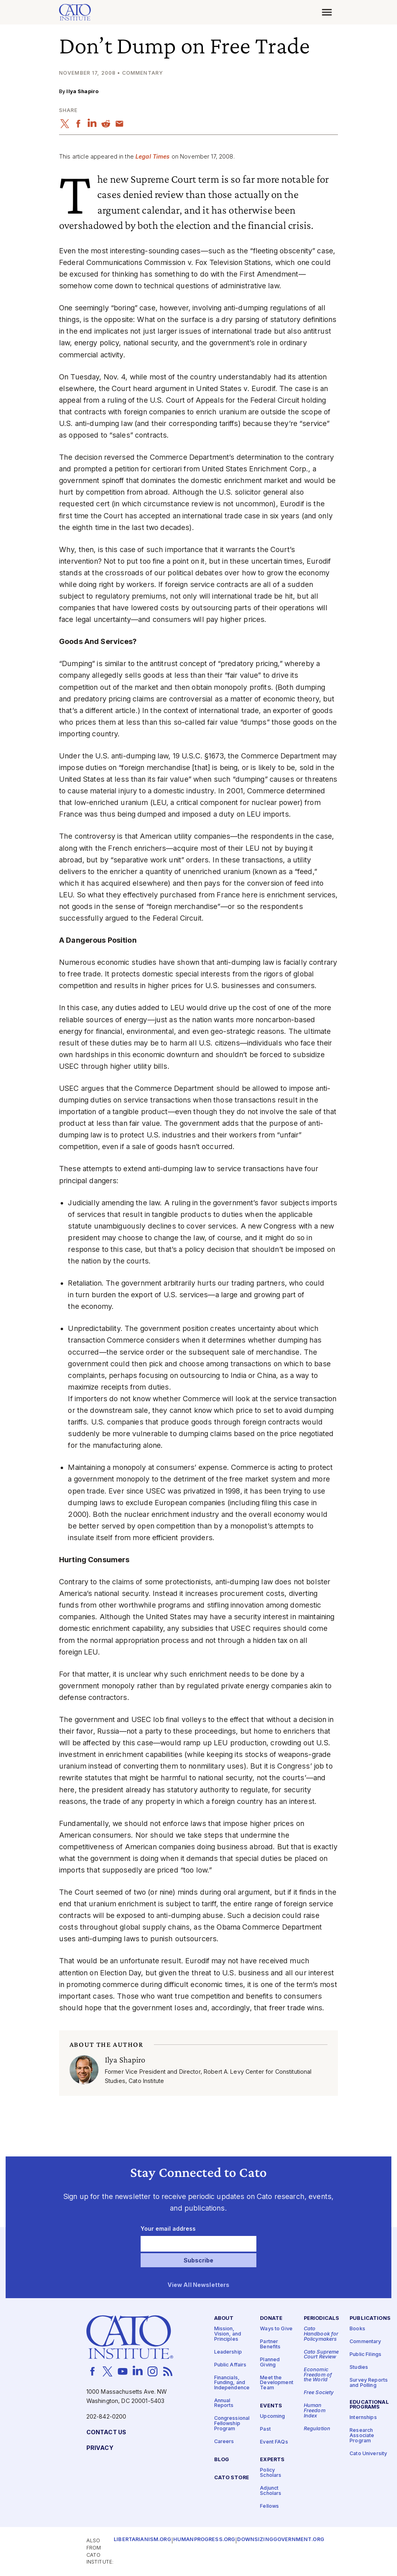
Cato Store (231, 2477)
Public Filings (365, 2355)
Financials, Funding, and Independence (232, 2383)
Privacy (99, 2448)
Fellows (269, 2506)
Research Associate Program (362, 2436)
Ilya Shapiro (82, 91)
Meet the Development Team (276, 2383)
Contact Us (106, 2432)
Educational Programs (369, 2405)
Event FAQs (274, 2442)
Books (357, 2329)
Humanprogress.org (204, 2540)
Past (265, 2429)
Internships (363, 2418)
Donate (271, 2318)
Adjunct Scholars (270, 2491)
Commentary (365, 2342)
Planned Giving (270, 2362)
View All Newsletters (199, 2286)
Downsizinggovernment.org (280, 2540)
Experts (272, 2460)
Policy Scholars (270, 2473)
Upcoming (272, 2416)
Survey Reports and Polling (369, 2383)
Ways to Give (276, 2329)
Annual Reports (224, 2403)
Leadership (228, 2352)
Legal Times (152, 156)
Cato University (368, 2453)
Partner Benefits (270, 2345)
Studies (359, 2367)
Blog (221, 2459)
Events (271, 2406)
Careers (224, 2441)
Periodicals (322, 2318)
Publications (370, 2318)
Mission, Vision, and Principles (227, 2334)
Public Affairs (230, 2365)
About (224, 2318)
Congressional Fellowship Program (232, 2423)
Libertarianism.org (142, 2540)
